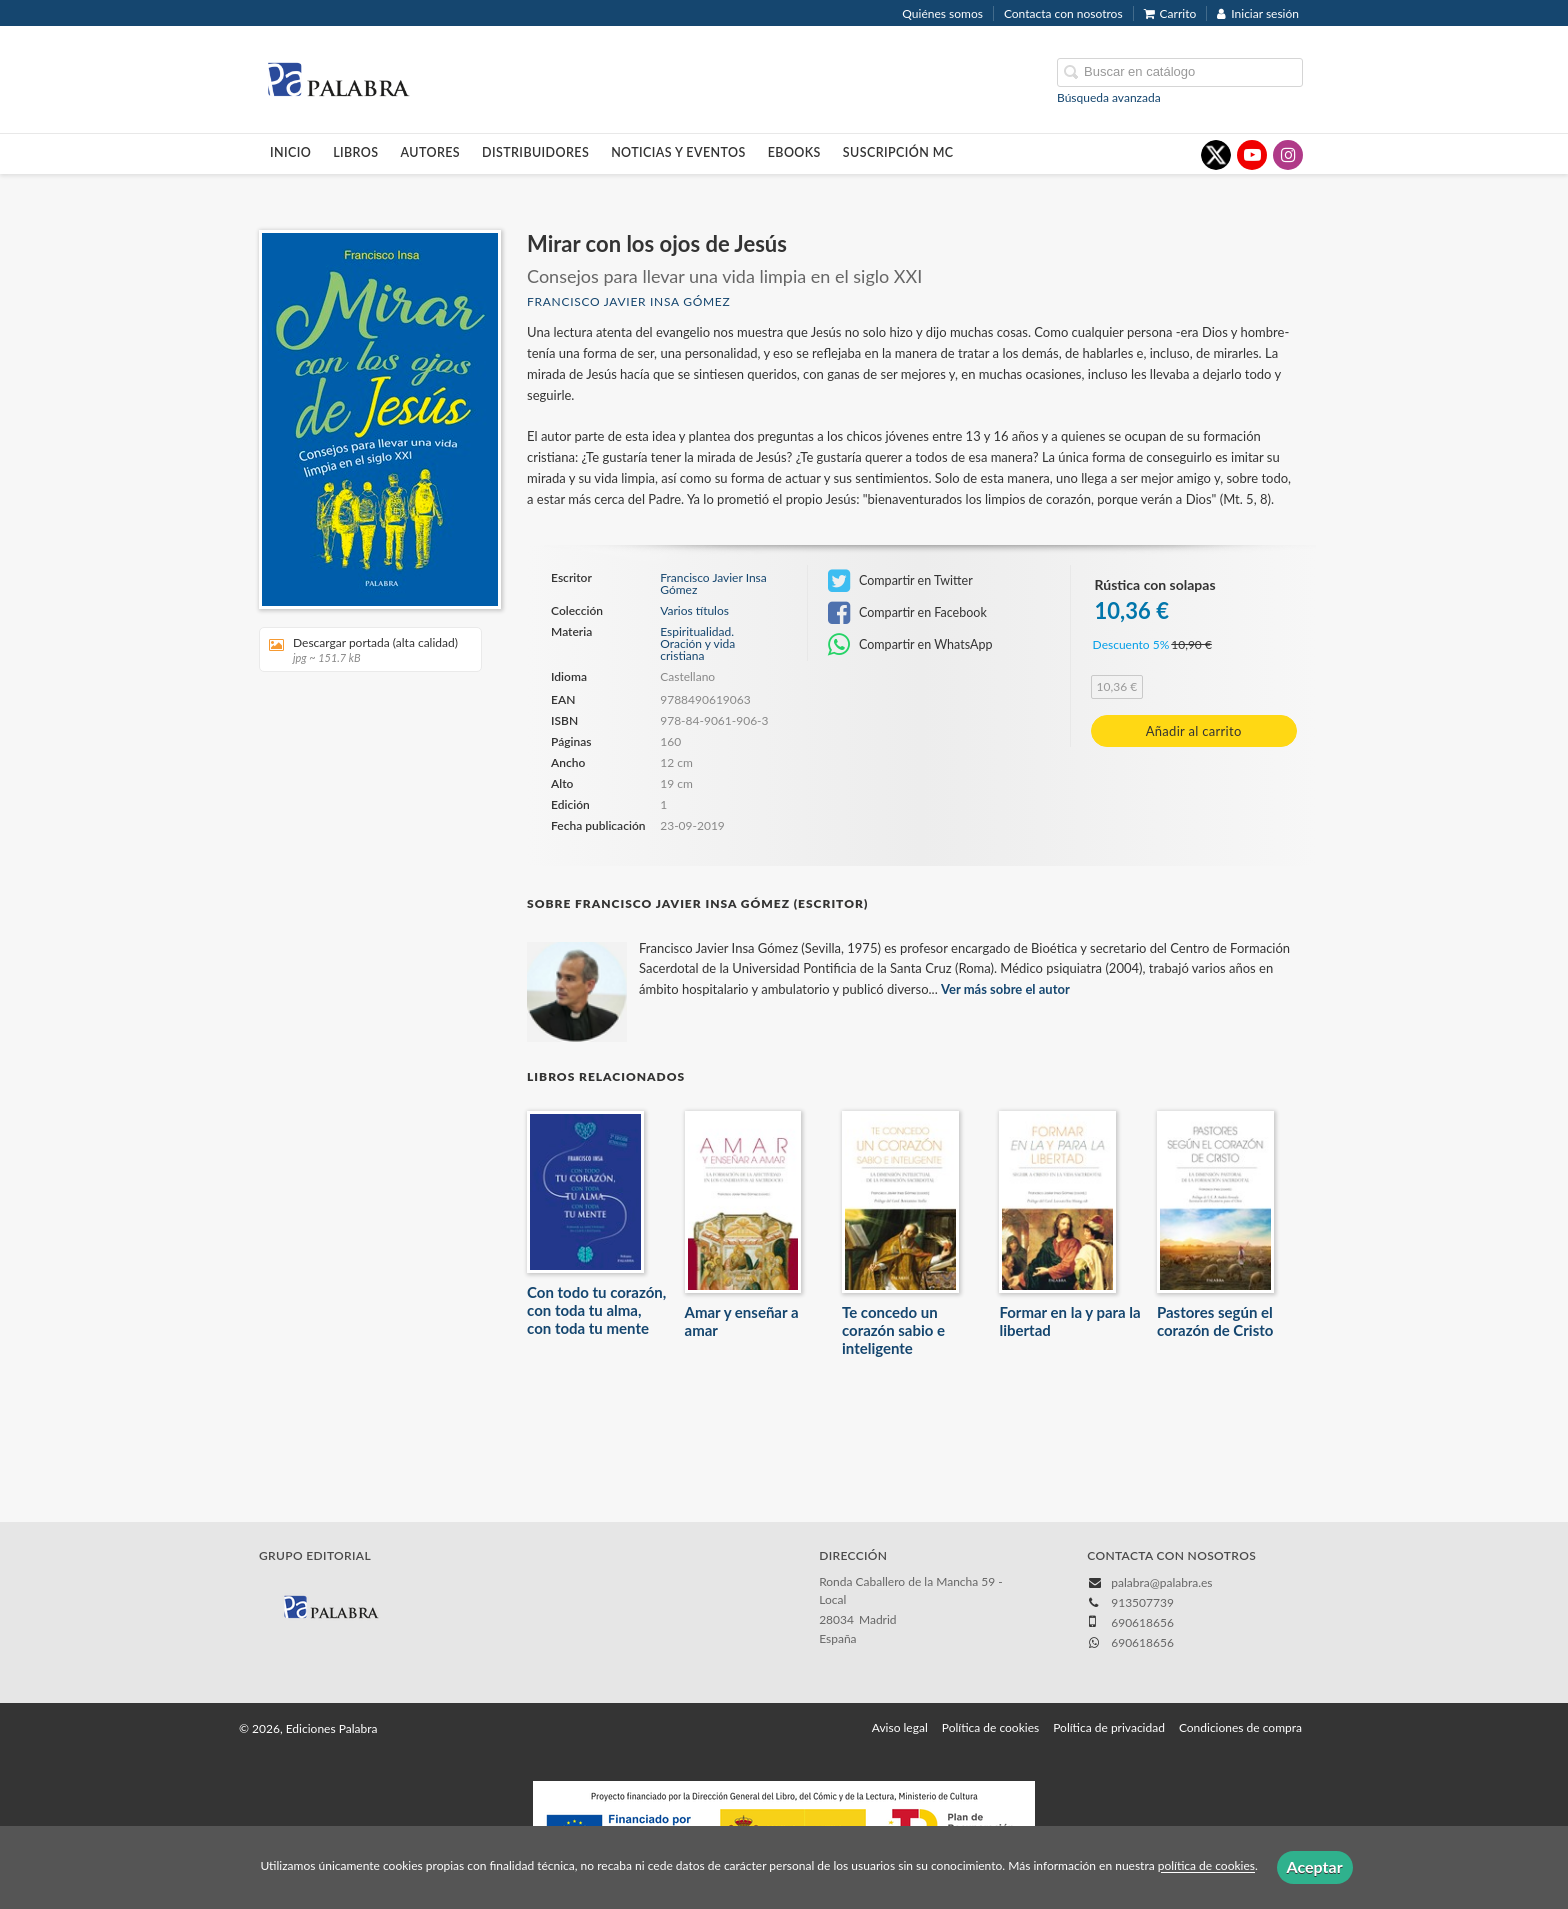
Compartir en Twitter (900, 581)
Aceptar (1315, 1866)
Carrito (1170, 13)
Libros (355, 152)
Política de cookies (990, 1727)
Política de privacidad (1109, 1727)
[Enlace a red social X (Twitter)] (1216, 155)
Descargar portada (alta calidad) (363, 649)
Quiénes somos (942, 13)
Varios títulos (694, 611)
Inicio (290, 152)
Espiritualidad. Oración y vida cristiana (697, 643)
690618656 (1142, 1642)
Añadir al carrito (1194, 731)
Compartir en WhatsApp (910, 645)
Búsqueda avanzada (1109, 97)
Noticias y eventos (678, 152)
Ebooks (794, 152)
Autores (431, 152)
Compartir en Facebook (907, 613)
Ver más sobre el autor (1005, 989)
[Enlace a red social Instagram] (1288, 155)
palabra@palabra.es (1161, 1582)
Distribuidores (535, 152)
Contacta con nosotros (1063, 13)
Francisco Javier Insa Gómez (628, 301)
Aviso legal (900, 1727)
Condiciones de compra (1240, 1727)
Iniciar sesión (1258, 13)
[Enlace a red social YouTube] (1252, 155)
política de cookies (1206, 1866)
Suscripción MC (898, 152)
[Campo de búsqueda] (1180, 72)
